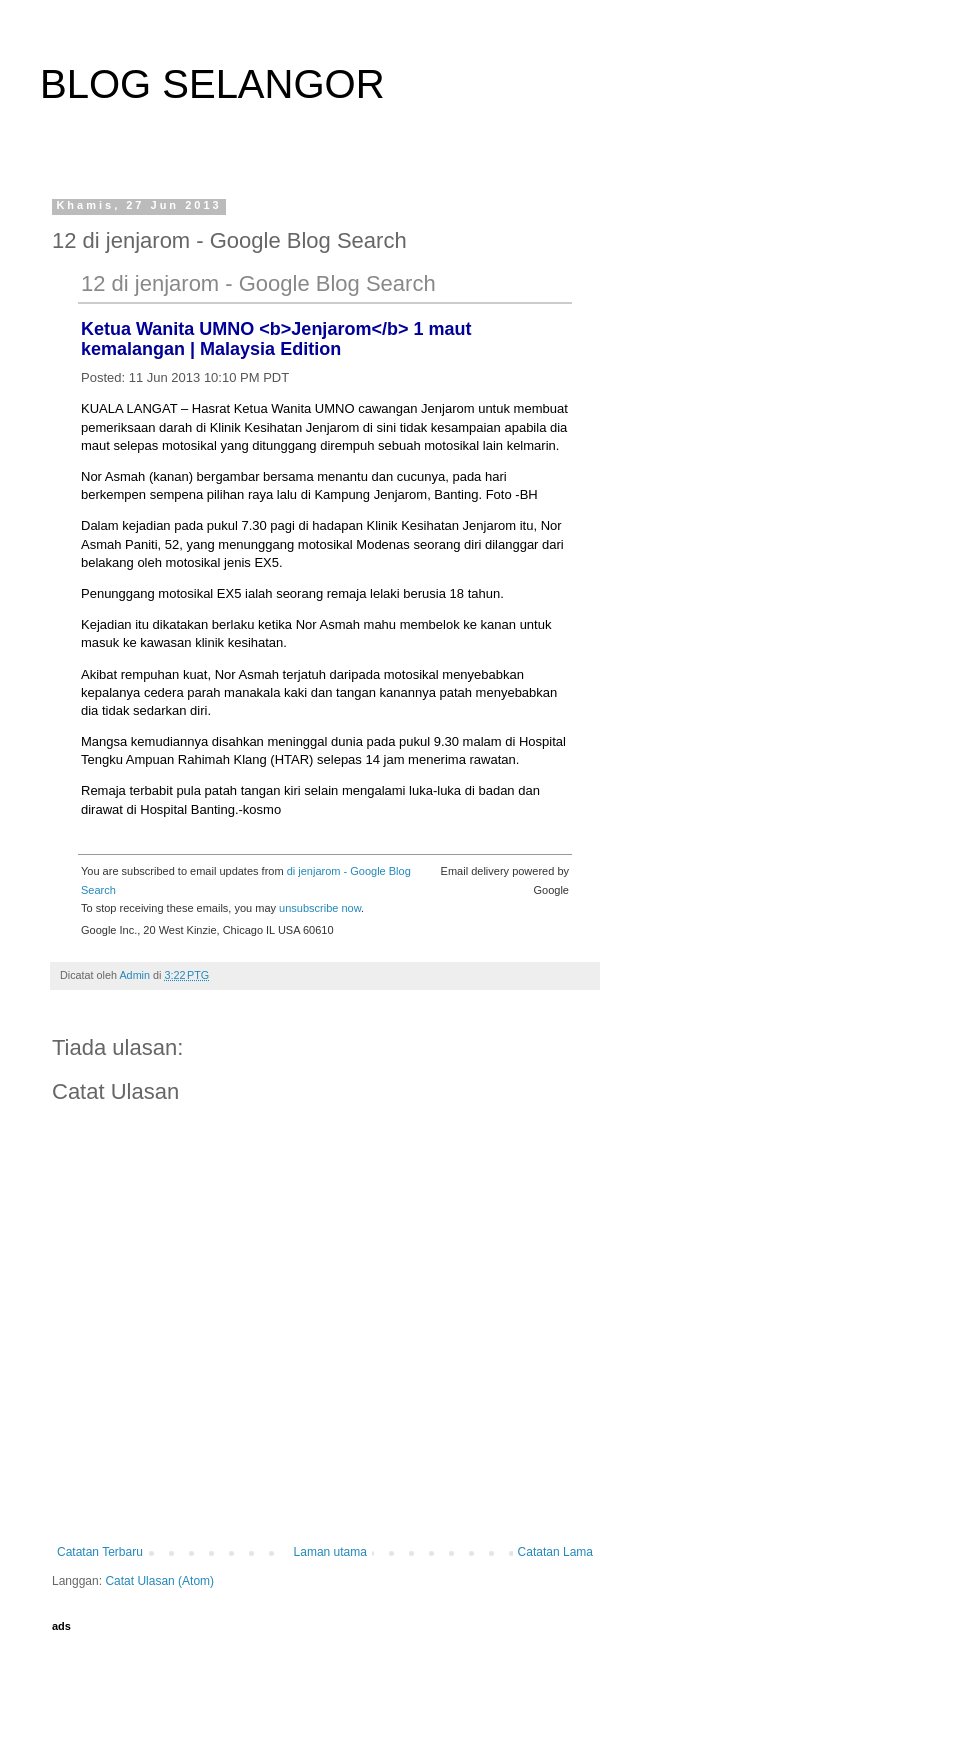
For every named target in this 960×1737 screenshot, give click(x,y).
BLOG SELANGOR (212, 84)
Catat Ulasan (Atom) (159, 1581)
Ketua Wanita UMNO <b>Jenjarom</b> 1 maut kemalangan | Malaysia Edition (276, 339)
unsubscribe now (320, 908)
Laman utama (330, 1552)
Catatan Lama (555, 1552)
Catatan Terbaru (100, 1552)
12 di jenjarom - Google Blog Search (258, 283)
